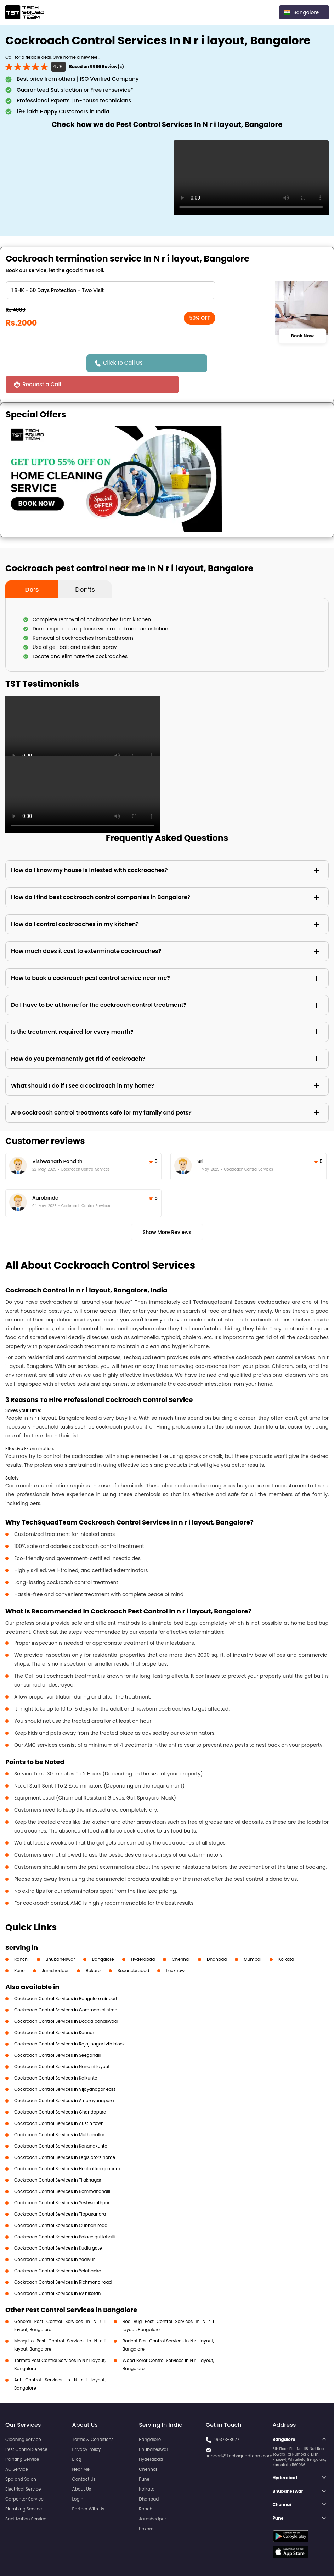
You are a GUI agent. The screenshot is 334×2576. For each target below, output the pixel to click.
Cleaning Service (23, 2418)
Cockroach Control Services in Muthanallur (59, 2113)
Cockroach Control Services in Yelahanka (57, 2249)
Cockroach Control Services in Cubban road (60, 2204)
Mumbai (252, 1938)
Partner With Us (88, 2488)
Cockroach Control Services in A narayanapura (64, 2079)
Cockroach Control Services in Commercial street (66, 1989)
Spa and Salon (20, 2458)
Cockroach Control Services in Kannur (54, 2011)
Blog (76, 2438)
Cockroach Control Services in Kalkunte (55, 2057)
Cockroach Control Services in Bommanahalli (62, 2170)
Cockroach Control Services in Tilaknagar (57, 2159)
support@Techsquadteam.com (239, 2434)
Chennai (181, 1938)
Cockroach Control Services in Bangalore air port (65, 1977)
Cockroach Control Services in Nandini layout (62, 2045)
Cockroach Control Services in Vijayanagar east (64, 2068)
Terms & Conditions (93, 2418)
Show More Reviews (167, 1210)
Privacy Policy (86, 2428)
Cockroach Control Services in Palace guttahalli (64, 2215)
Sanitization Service (25, 2497)
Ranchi (21, 1938)
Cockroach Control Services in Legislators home (64, 2136)
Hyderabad (143, 1938)
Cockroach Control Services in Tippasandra (60, 2193)
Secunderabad (133, 1949)
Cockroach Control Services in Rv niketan (57, 2272)
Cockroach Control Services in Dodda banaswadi (66, 2000)
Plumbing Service (23, 2488)
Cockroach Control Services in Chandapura (60, 2091)
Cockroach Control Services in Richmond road (63, 2261)
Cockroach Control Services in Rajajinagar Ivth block (69, 2023)
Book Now (302, 335)
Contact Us (84, 2458)
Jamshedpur (55, 1949)
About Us (81, 2468)
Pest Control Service (26, 2428)
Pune (19, 1949)
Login (78, 2478)
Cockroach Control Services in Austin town (59, 2102)
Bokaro (93, 1949)
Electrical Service (23, 2468)
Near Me (81, 2448)
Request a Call (228, 363)
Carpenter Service (24, 2478)
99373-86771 (227, 2418)
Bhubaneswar (60, 1938)
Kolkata (286, 1938)
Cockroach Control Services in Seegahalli (57, 2034)
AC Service (16, 2448)
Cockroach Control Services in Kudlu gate (58, 2227)
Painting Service (22, 2438)
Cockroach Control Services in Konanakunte (60, 2125)
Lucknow (175, 1949)
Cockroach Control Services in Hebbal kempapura (67, 2147)
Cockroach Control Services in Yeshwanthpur (61, 2181)
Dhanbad (217, 1938)
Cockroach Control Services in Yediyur (54, 2238)
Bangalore (103, 1938)
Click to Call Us (125, 362)
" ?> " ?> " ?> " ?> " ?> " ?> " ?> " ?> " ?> (110, 290)
